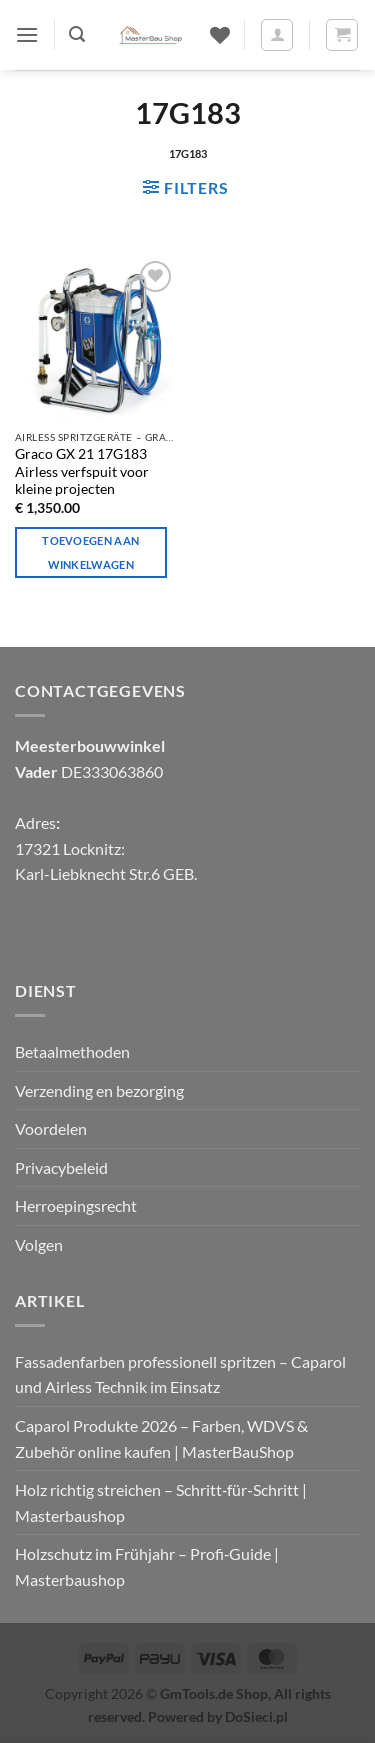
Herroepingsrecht (76, 1205)
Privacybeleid (61, 1167)
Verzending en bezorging (99, 1090)
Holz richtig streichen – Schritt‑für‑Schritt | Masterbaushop (161, 1502)
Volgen (39, 1244)
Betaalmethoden (72, 1051)
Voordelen (51, 1128)
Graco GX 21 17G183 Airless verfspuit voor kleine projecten (82, 471)
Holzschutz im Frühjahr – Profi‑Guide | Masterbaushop (147, 1566)
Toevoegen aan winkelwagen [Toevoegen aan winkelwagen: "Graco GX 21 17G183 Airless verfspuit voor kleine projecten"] (90, 552)
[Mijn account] (277, 35)
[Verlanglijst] (220, 35)
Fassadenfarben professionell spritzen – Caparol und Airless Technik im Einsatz (180, 1374)
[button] (27, 34)
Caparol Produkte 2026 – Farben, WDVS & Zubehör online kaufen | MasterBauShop (161, 1438)
